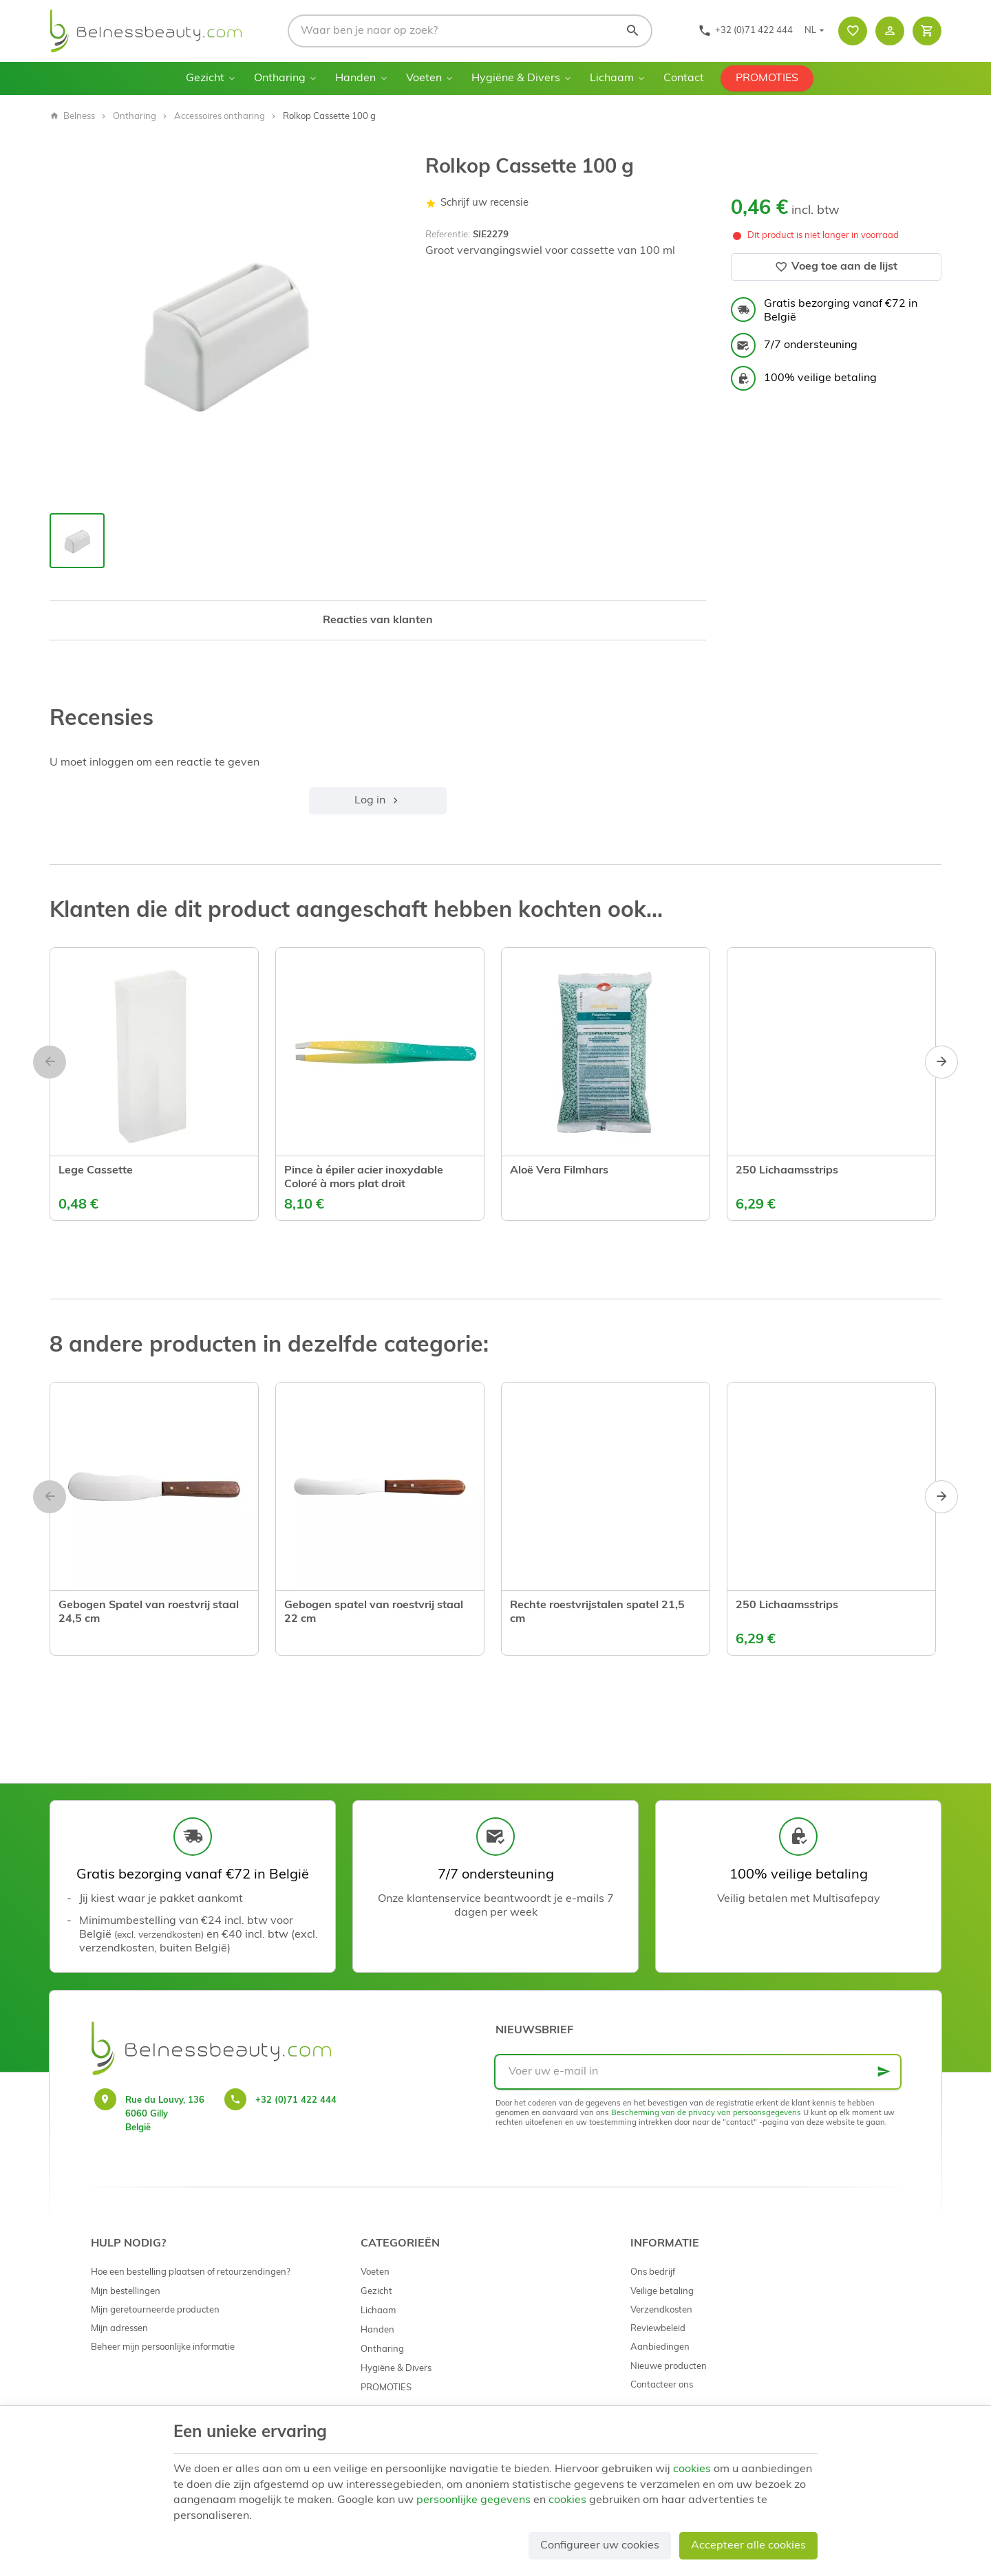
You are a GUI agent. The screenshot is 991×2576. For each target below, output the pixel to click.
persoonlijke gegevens (473, 2500)
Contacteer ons (661, 2385)
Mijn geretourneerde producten (155, 2310)
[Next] (941, 1062)
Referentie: (447, 234)
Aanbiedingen (660, 2347)
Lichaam (612, 78)
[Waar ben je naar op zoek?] (470, 30)
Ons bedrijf (652, 2272)
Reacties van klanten (378, 620)
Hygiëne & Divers (515, 78)
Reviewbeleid (657, 2328)
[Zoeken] (632, 30)
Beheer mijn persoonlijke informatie (163, 2347)
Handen (355, 78)
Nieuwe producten (668, 2366)
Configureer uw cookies (599, 2545)
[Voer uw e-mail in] (698, 2071)
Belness (72, 116)
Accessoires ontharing (219, 116)
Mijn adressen (119, 2328)
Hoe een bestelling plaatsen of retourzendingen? (190, 2272)
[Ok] (883, 2071)
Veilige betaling (662, 2291)
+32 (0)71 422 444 (296, 2100)
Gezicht (205, 78)
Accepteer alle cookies (748, 2545)
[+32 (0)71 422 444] (745, 31)
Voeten (424, 78)
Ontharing (280, 78)
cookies (692, 2469)
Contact (683, 78)
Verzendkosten (661, 2310)
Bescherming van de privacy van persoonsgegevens (706, 2113)
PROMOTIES (767, 78)
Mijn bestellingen (125, 2291)
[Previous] (49, 1062)
